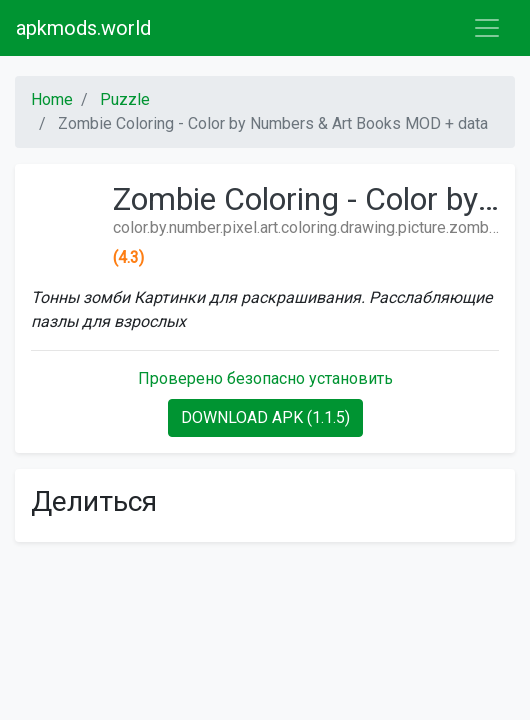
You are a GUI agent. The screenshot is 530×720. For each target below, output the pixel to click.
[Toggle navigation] (487, 28)
